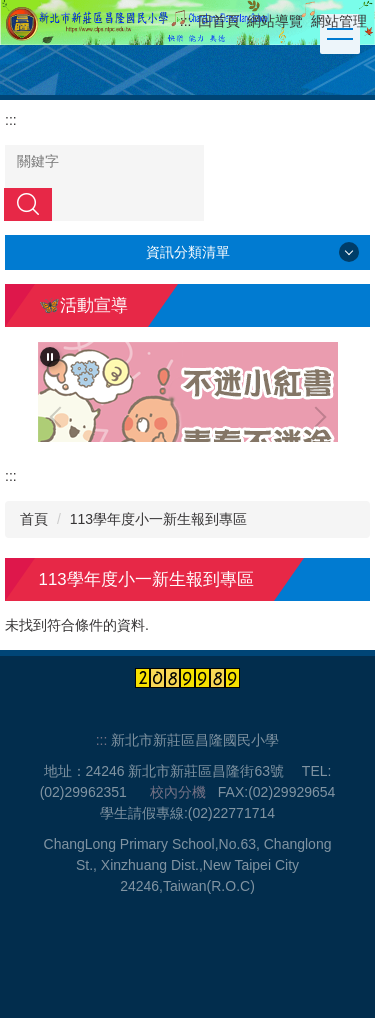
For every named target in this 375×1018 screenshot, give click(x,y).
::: (186, 21)
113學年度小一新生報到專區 (158, 519)
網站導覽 (275, 21)
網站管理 (339, 21)
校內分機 (178, 792)
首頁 (34, 519)
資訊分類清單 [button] (188, 252)
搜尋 (28, 204)
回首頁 (219, 21)
